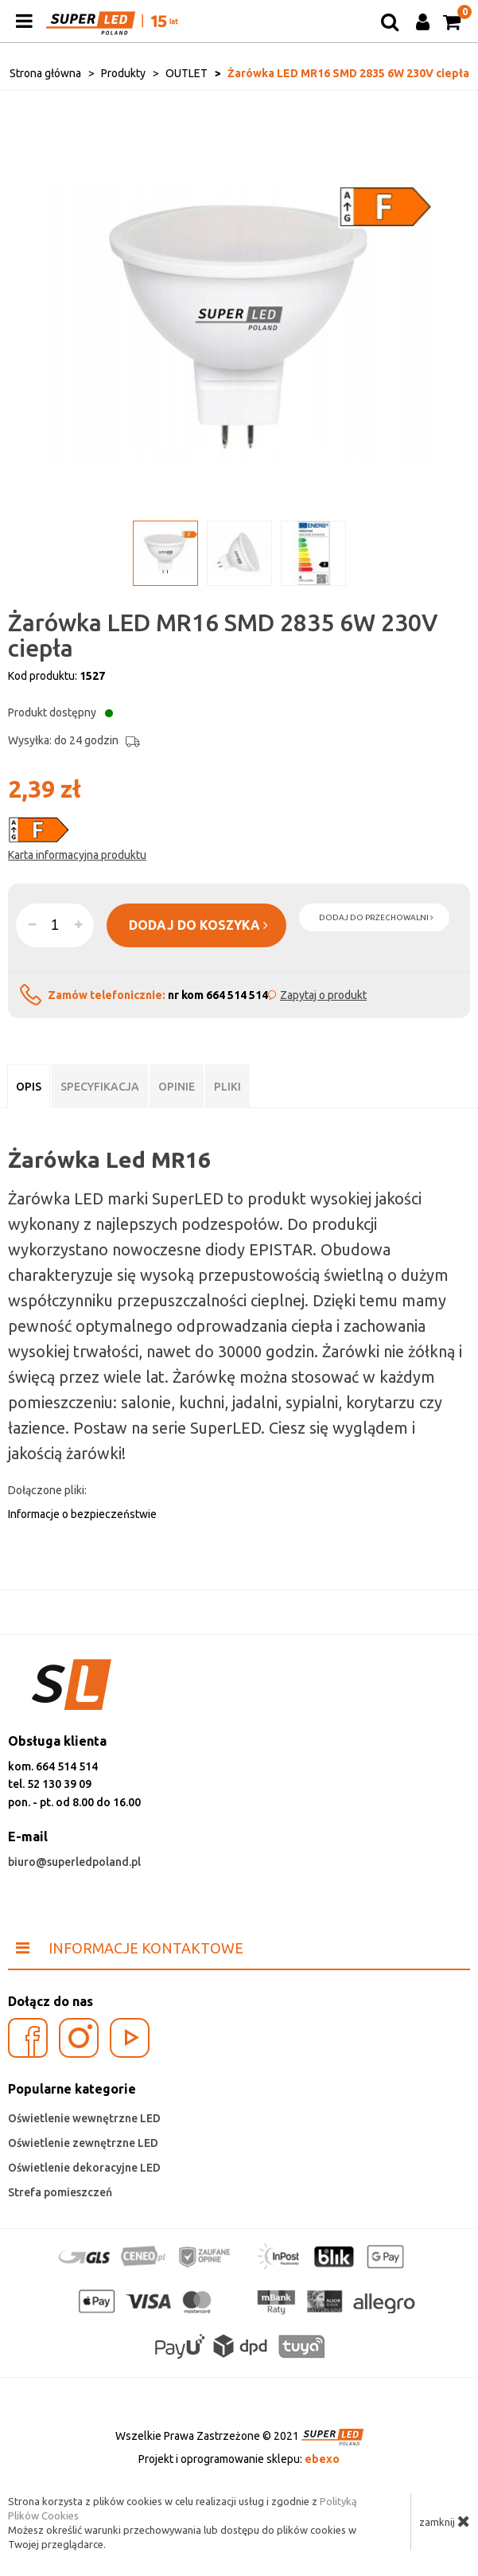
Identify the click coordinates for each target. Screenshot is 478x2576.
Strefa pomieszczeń (60, 2192)
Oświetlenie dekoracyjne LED (84, 2167)
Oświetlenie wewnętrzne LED (84, 2118)
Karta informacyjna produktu (77, 855)
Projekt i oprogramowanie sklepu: (239, 2459)
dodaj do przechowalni (376, 917)
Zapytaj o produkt (323, 995)
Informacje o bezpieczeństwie (82, 1514)
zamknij (444, 2521)
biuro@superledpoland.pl (74, 1862)
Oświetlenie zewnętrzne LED (83, 2143)
